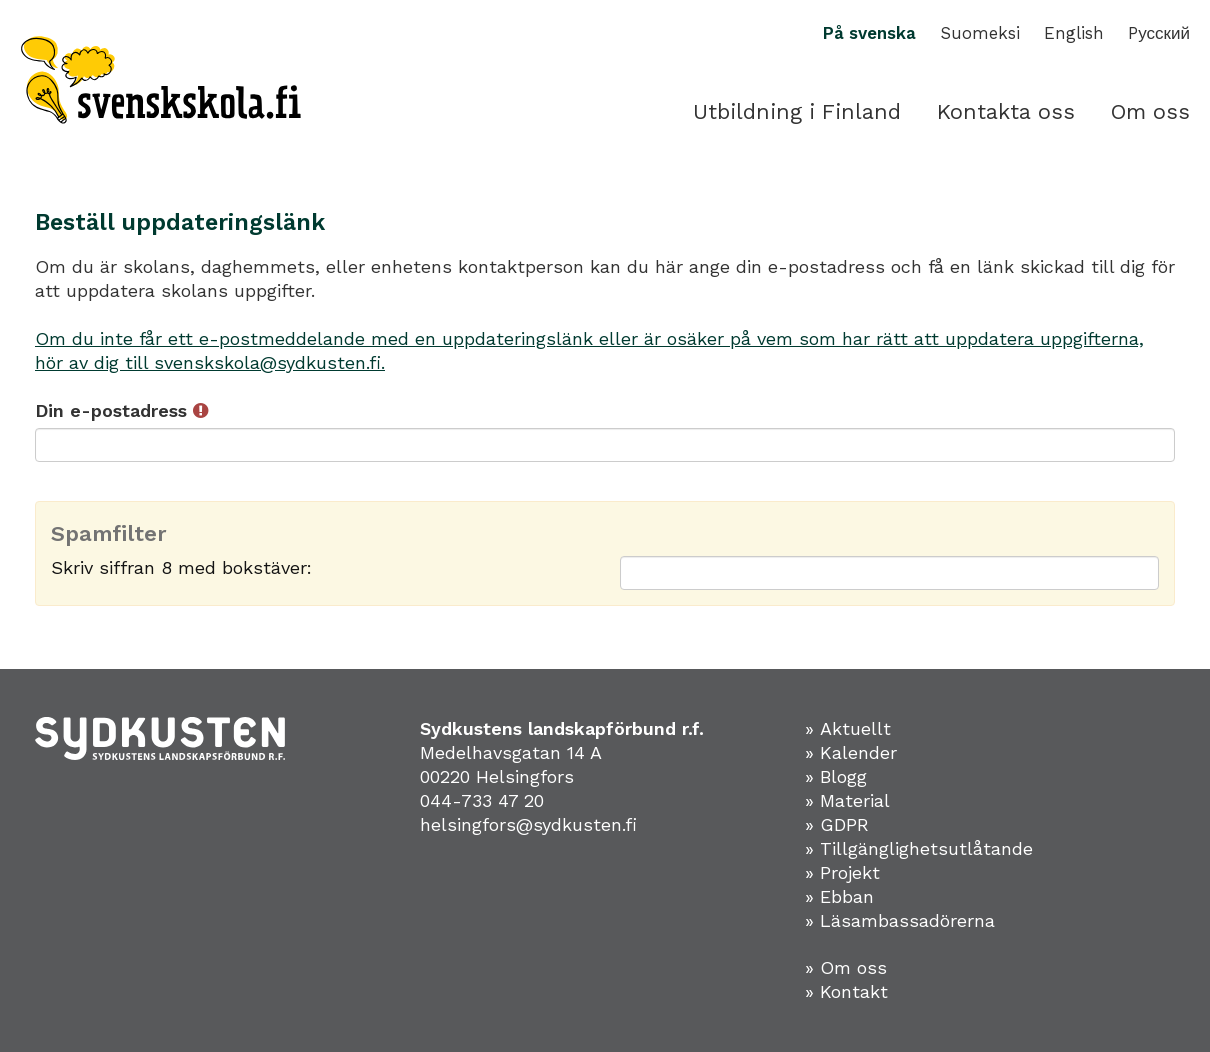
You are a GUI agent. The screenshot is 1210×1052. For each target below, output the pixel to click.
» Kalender (851, 752)
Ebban (847, 896)
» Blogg (836, 776)
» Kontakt (846, 991)
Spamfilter (109, 534)
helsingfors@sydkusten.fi (528, 824)
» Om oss (846, 967)
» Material (847, 800)
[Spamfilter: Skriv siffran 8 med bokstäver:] (889, 573)
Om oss (1150, 111)
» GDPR (837, 824)
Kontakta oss (1006, 111)
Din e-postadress (121, 410)
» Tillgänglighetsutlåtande (919, 848)
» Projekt (842, 872)
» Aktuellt (848, 728)
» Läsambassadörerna (900, 920)
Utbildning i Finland (797, 111)
